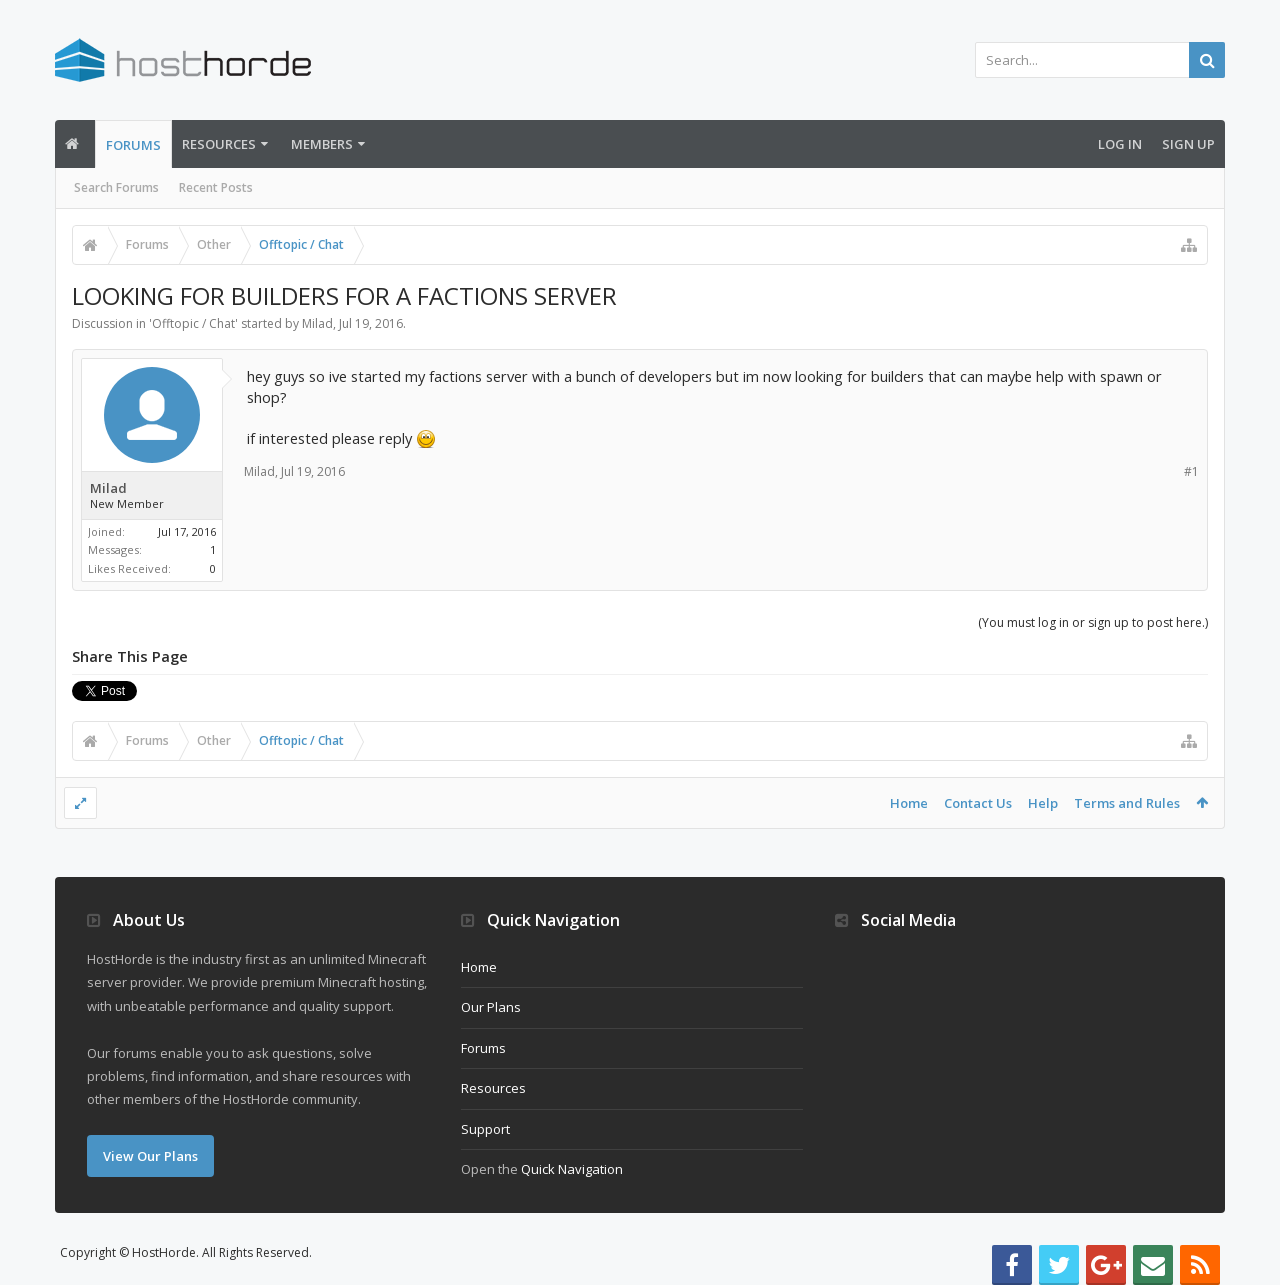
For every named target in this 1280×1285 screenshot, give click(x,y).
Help (1043, 803)
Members (322, 144)
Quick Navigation (572, 1169)
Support (485, 1129)
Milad (317, 323)
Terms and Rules (1127, 803)
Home (909, 803)
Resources (219, 144)
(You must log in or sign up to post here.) (1093, 622)
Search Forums (116, 187)
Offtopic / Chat (193, 323)
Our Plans (491, 1007)
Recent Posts (216, 187)
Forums (133, 145)
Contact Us (978, 803)
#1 (1191, 471)
